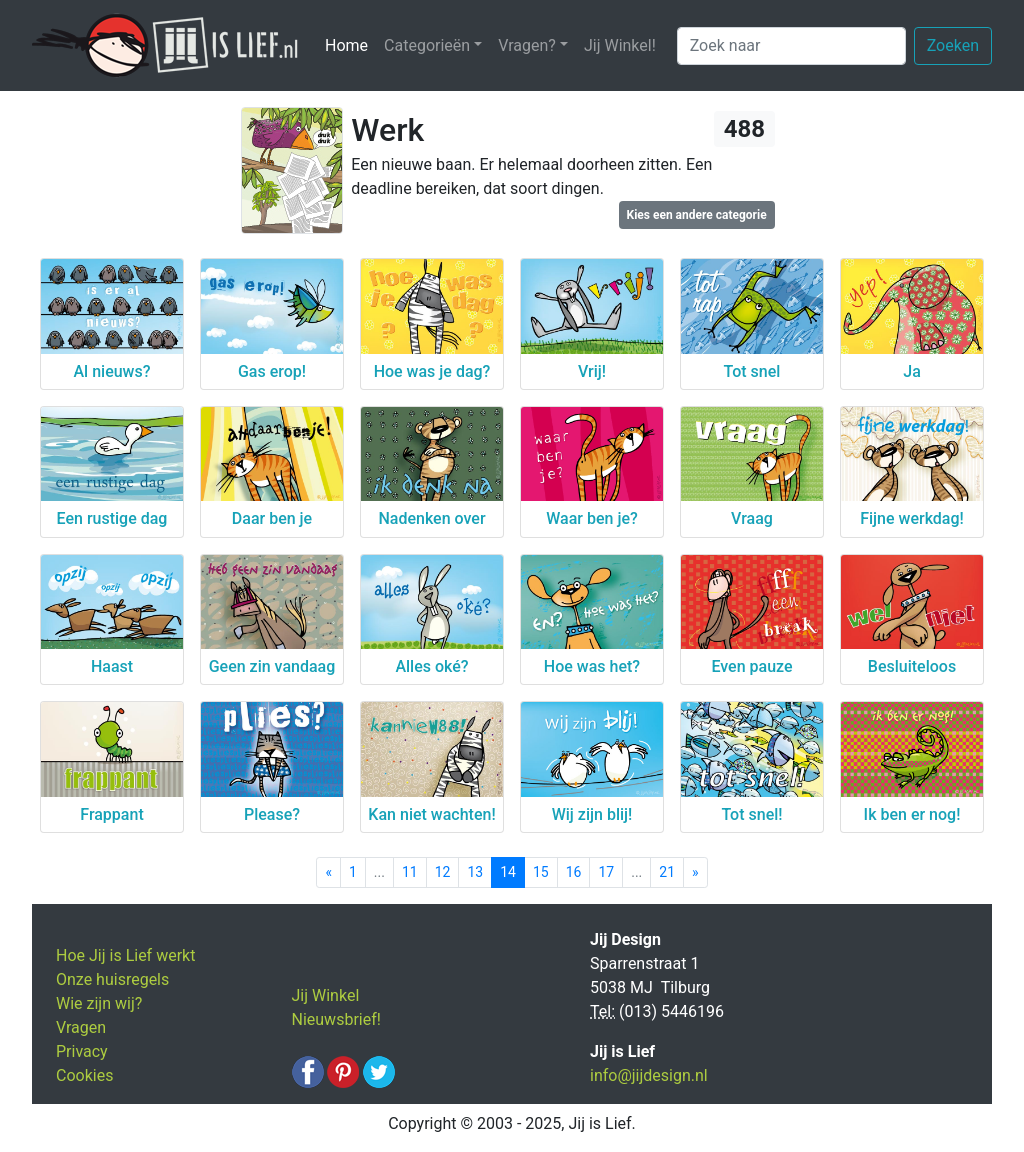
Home (350, 44)
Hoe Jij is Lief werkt (125, 955)
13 (475, 872)
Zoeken (953, 45)
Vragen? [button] (527, 45)
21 (667, 872)
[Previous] (328, 872)
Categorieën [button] (427, 45)
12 (443, 872)
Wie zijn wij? (99, 1003)
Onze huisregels (112, 979)
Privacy (82, 1051)
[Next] (695, 872)
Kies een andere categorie (697, 215)
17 (606, 872)
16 (574, 872)
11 (410, 872)
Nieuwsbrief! (336, 1019)
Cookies (84, 1075)
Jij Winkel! (620, 45)
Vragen (81, 1027)
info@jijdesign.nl (649, 1075)
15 (541, 872)
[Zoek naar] (791, 46)
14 (508, 872)
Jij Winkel (326, 995)
